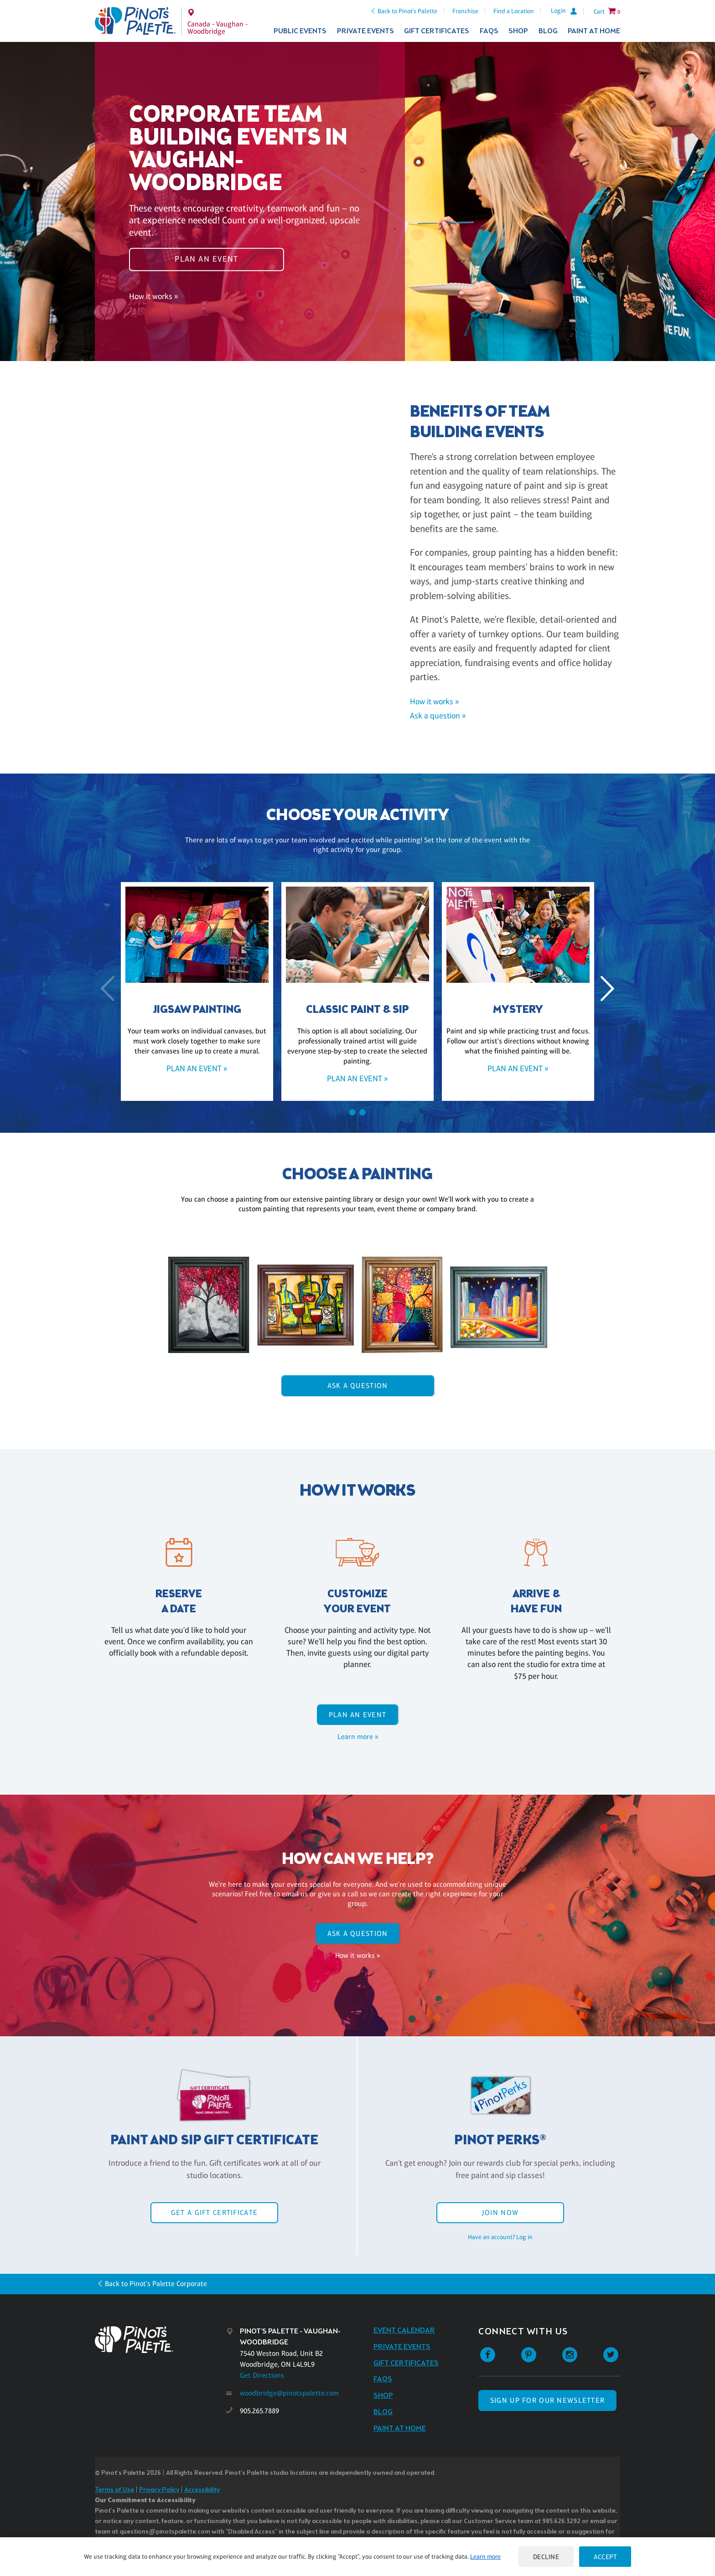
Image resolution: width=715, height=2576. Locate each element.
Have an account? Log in (500, 2236)
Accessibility (202, 2490)
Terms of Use (114, 2490)
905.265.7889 (259, 2410)
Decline (546, 2557)
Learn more (485, 2556)
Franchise (465, 11)
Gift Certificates (436, 31)
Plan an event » (196, 1068)
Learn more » (357, 1736)
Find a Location (513, 11)
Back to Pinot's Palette (407, 11)
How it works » (153, 295)
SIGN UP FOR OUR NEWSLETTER (547, 2400)
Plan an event (206, 258)
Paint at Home (594, 31)
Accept (605, 2557)
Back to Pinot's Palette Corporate (156, 2283)
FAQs (489, 31)
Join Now (500, 2212)
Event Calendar (404, 2330)
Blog (548, 31)
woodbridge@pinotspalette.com (289, 2393)
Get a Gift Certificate (214, 2212)
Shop (518, 31)
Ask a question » (438, 715)
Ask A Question (357, 1385)
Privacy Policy (159, 2490)
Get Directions (262, 2375)
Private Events (365, 31)
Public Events (300, 31)
